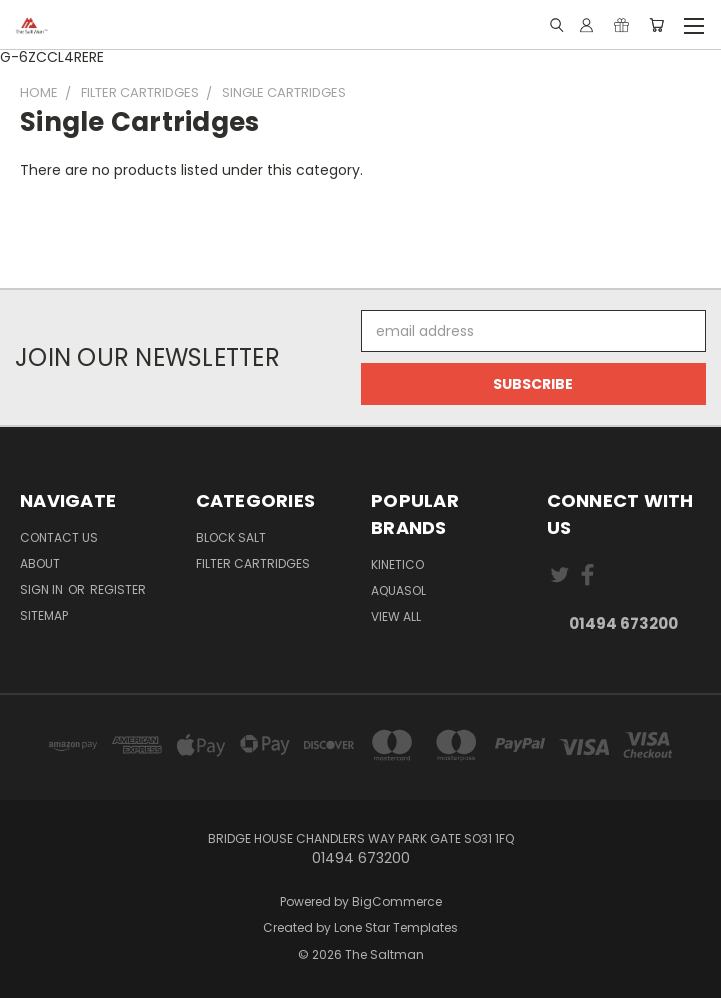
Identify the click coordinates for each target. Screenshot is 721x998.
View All (396, 616)
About (40, 563)
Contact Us (59, 537)
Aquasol (398, 590)
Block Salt (231, 537)
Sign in (43, 589)
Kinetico (397, 564)
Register (118, 589)
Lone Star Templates (396, 927)
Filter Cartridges (253, 563)
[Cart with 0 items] (656, 25)
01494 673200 (623, 623)
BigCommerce (397, 901)
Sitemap (44, 615)
